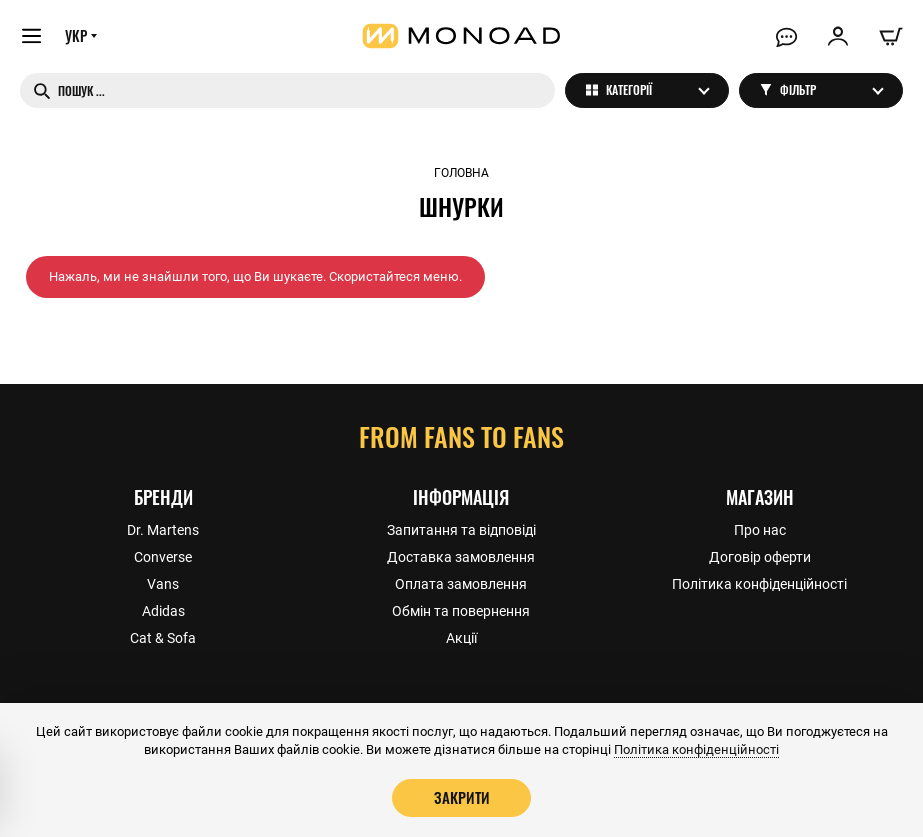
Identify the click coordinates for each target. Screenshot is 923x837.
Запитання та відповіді (461, 529)
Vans (163, 583)
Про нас (760, 529)
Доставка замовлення (461, 556)
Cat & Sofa (163, 637)
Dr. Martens (163, 529)
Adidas (163, 610)
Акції (461, 637)
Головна (461, 173)
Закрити (462, 797)
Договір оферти (760, 556)
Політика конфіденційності (759, 583)
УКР (77, 37)
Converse (163, 556)
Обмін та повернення (461, 610)
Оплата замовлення (461, 583)
